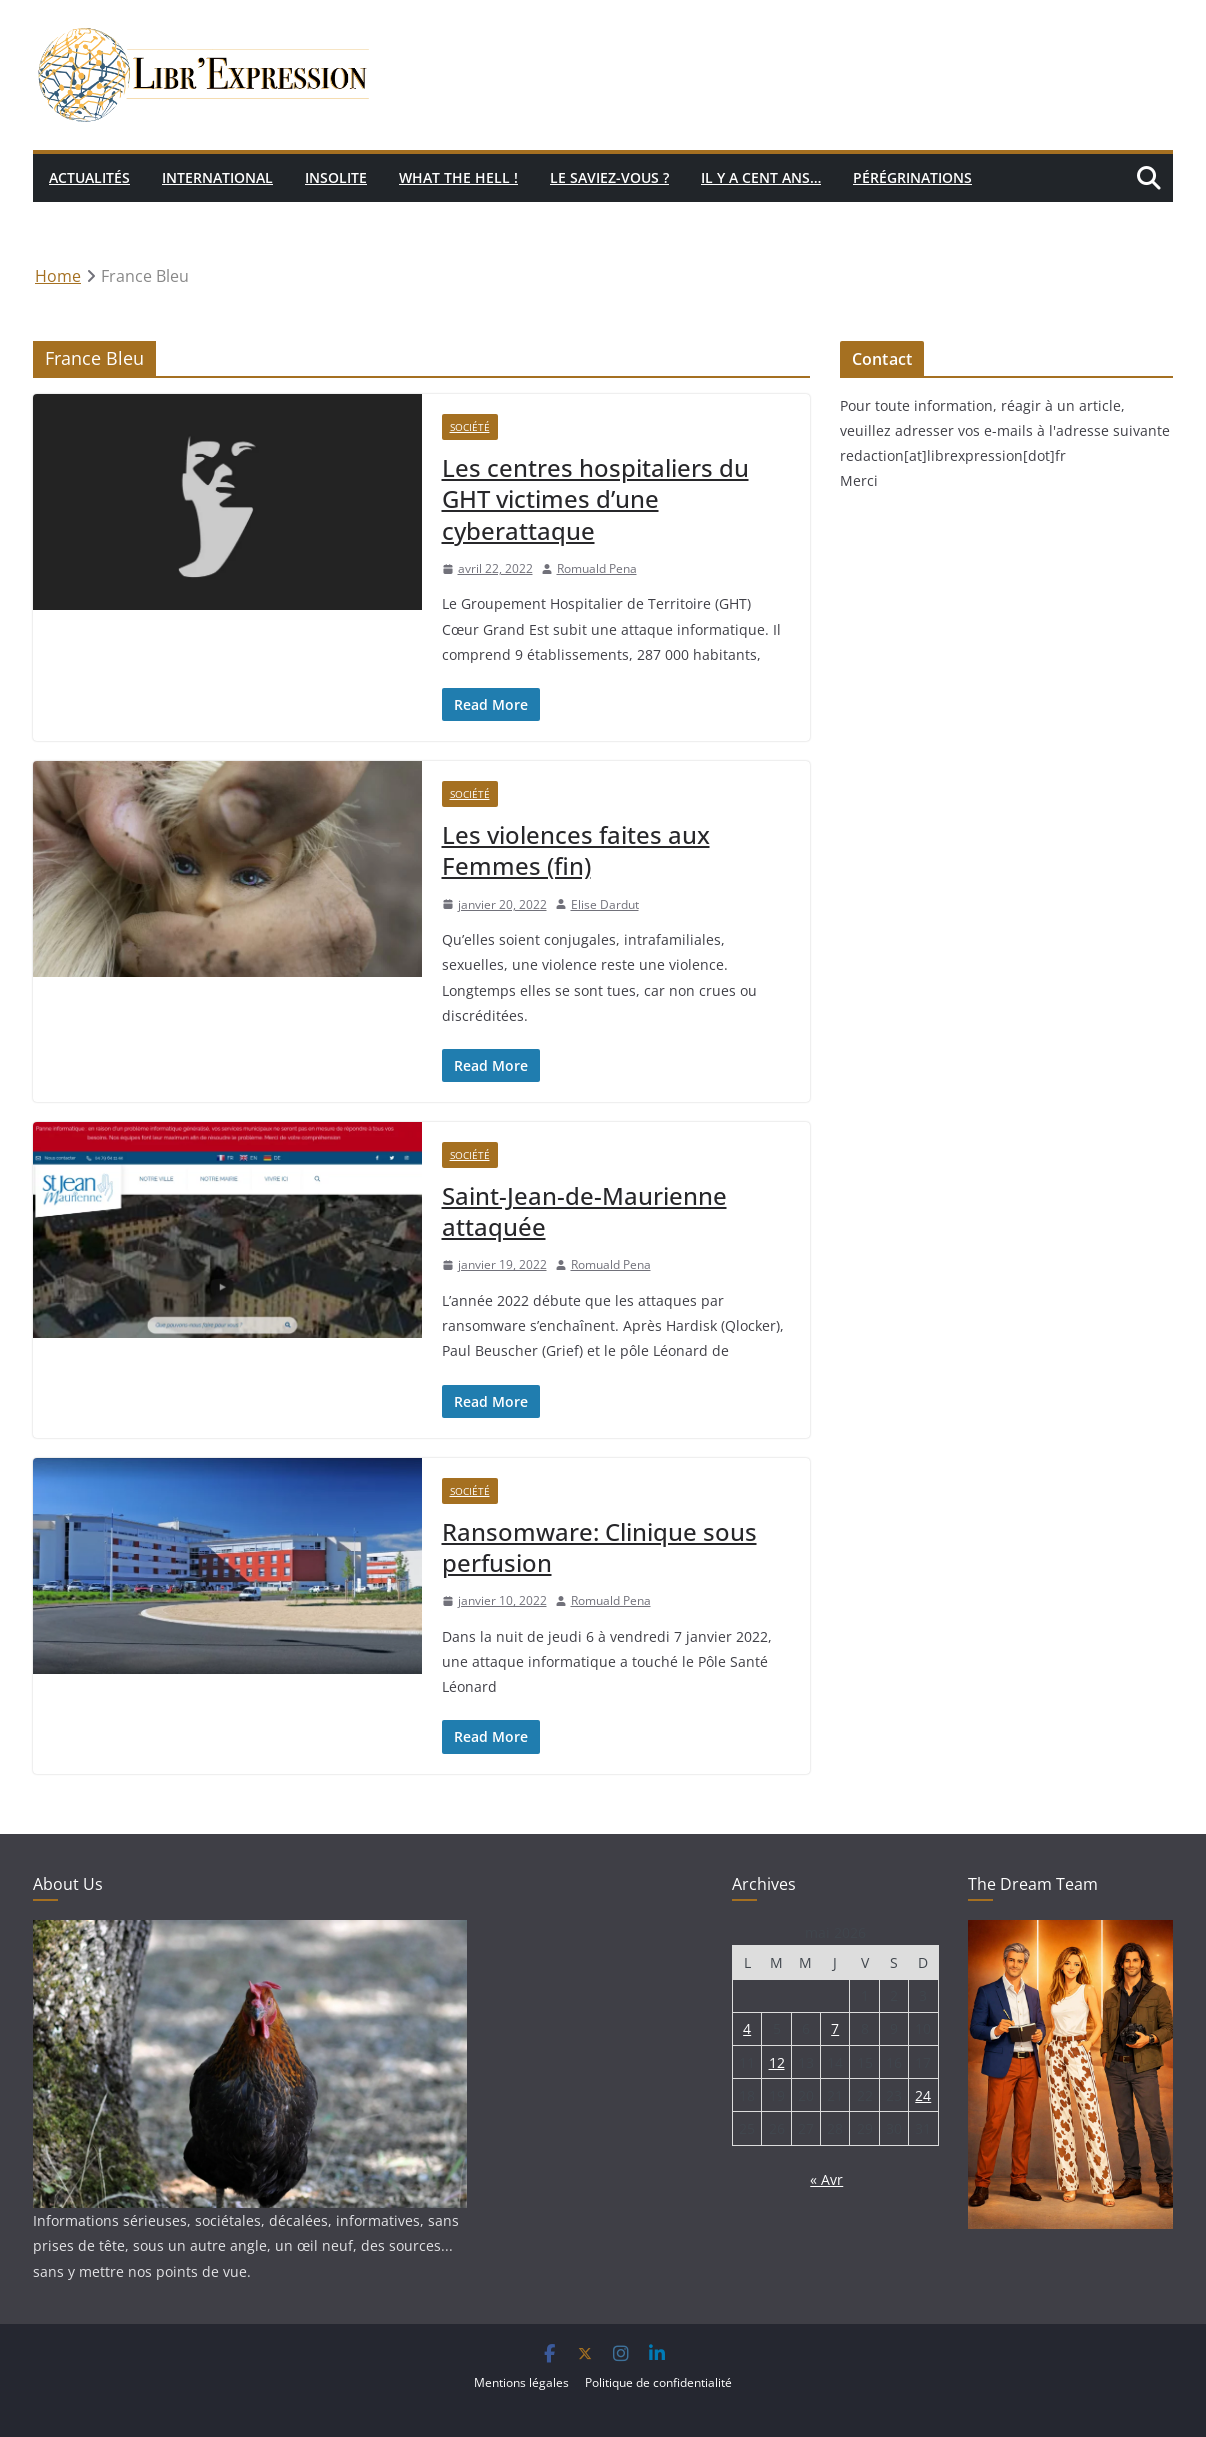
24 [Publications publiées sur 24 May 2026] (923, 2095)
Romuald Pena (597, 568)
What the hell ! (458, 177)
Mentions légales (521, 2382)
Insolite (336, 177)
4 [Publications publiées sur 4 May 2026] (747, 2028)
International (217, 177)
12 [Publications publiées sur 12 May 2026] (777, 2062)
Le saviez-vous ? (609, 177)
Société (470, 427)
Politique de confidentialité (658, 2382)
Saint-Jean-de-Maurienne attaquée (584, 1211)
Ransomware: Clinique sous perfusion (599, 1547)
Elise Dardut (605, 904)
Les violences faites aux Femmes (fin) (576, 850)
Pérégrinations (912, 177)
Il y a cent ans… (761, 177)
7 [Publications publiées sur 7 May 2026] (835, 2028)
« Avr (826, 2179)
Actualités (89, 177)
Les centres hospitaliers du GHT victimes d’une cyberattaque (595, 498)
